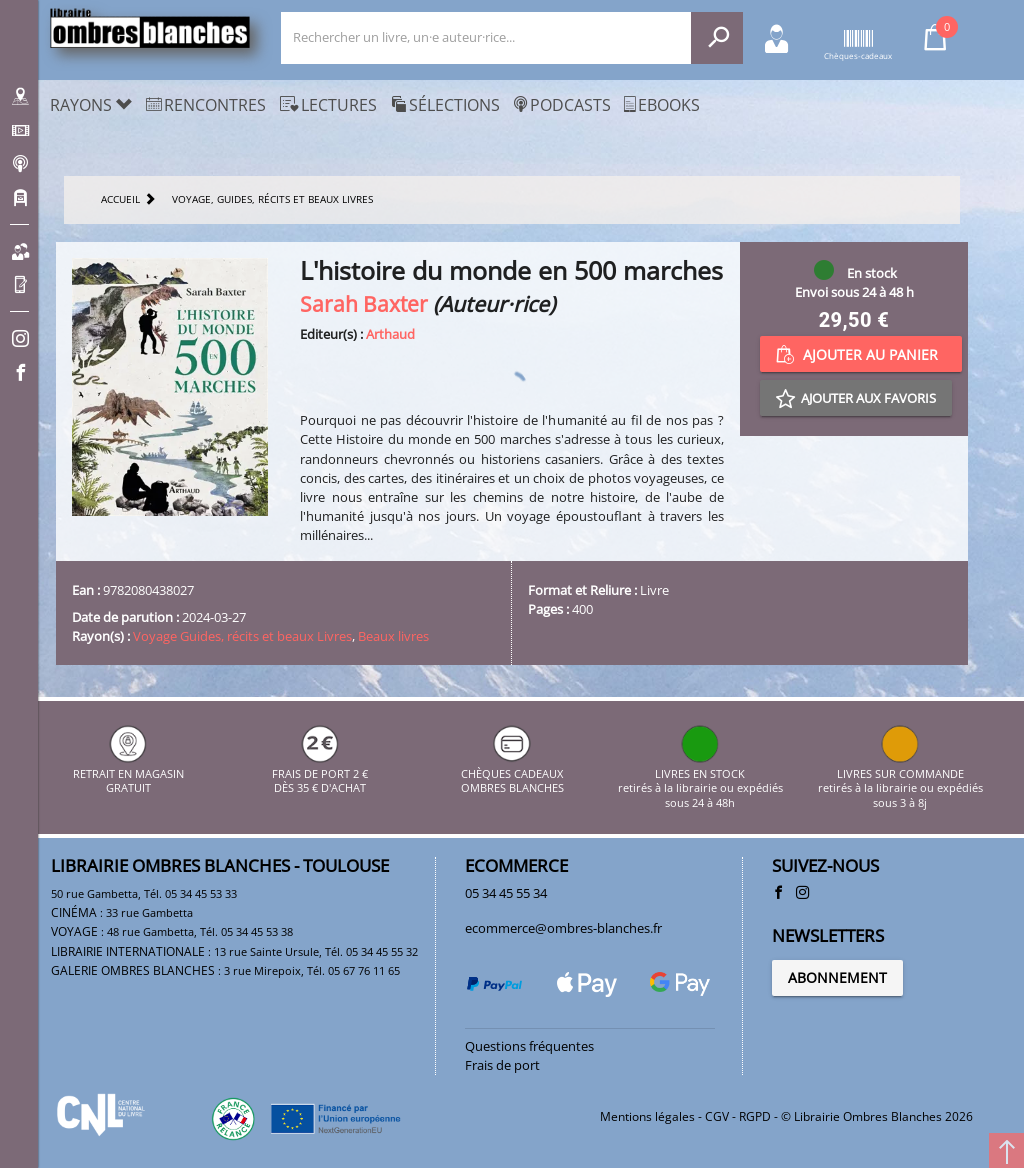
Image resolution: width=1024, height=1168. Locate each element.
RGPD (755, 1116)
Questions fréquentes (529, 1046)
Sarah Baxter (364, 303)
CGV (717, 1116)
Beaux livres (393, 636)
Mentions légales (647, 1116)
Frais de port (502, 1065)
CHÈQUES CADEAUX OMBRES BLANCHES (512, 773)
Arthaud (390, 334)
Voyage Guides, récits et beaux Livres (242, 636)
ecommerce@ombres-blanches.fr (563, 928)
